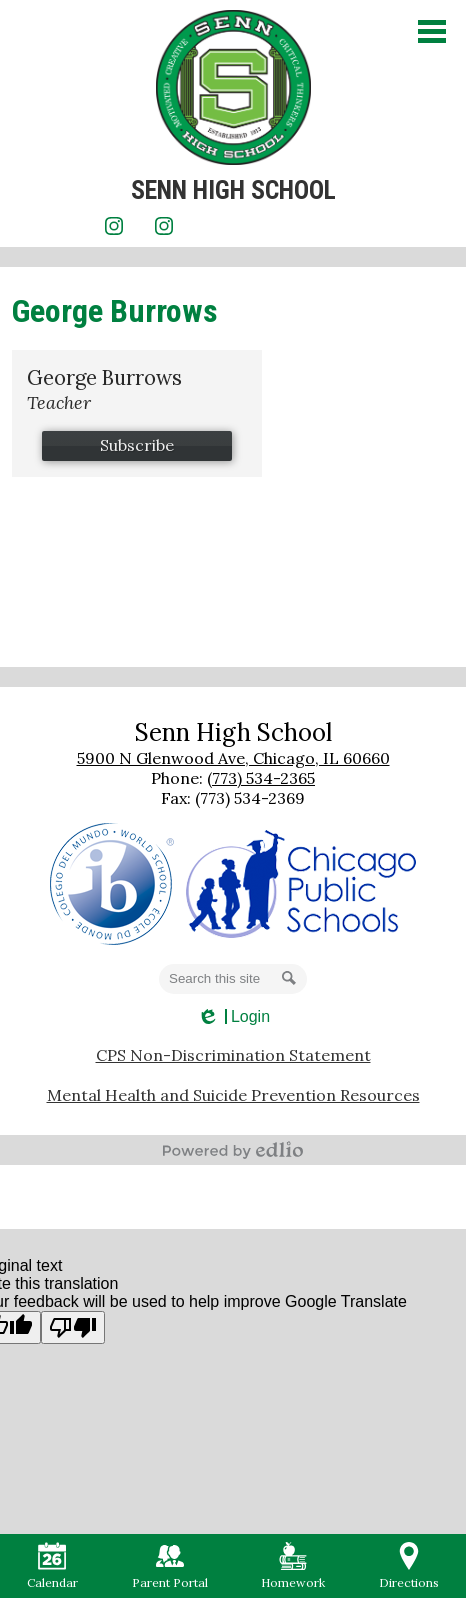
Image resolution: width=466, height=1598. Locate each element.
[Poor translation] (73, 1327)
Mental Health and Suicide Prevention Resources (233, 1095)
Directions (409, 1566)
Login (233, 1017)
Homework (293, 1566)
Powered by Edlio (233, 1150)
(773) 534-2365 (261, 778)
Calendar (52, 1566)
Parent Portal (170, 1566)
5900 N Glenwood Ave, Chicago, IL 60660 (233, 758)
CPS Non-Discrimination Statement (233, 1055)
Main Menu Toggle (432, 31)
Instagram (114, 229)
